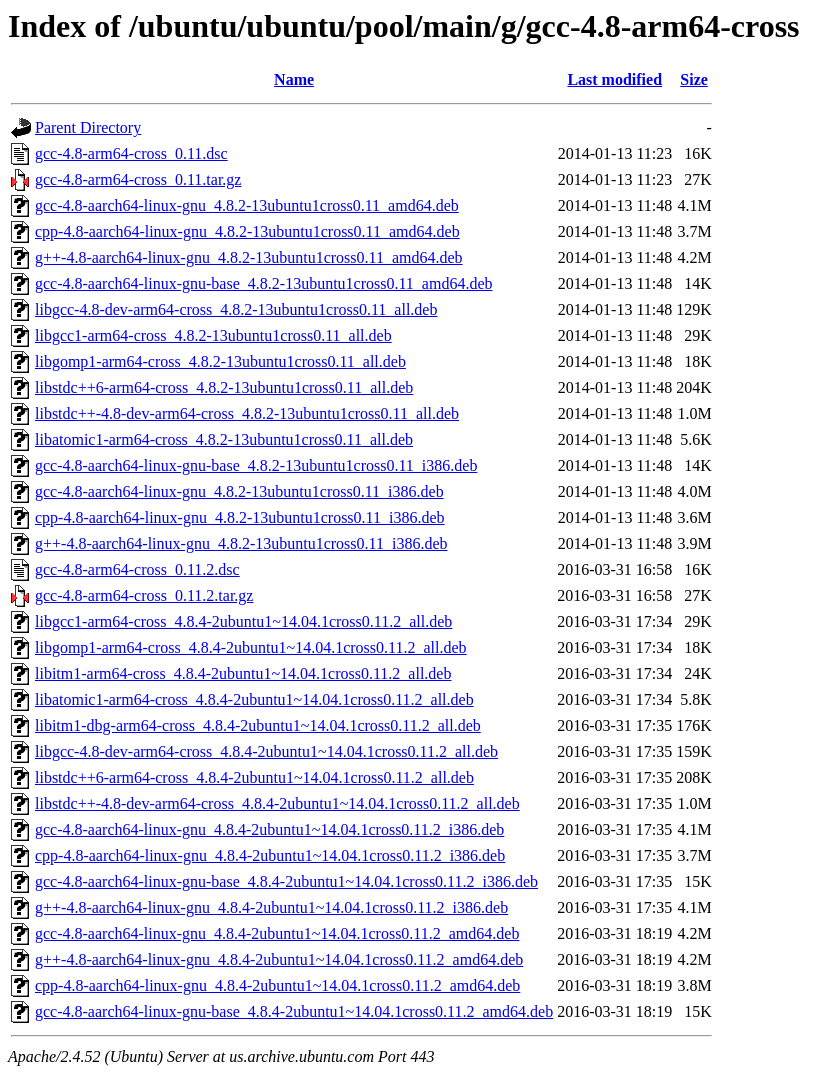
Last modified (614, 79)
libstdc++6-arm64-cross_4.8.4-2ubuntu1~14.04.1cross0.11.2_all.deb (254, 777)
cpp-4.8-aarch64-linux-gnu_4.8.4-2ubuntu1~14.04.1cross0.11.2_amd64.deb (277, 985)
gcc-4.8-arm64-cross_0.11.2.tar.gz (144, 595)
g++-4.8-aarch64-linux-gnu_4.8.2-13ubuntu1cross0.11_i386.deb (241, 543)
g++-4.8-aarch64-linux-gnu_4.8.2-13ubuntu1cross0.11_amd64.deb (249, 257)
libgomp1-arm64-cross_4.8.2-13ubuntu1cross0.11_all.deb (220, 361)
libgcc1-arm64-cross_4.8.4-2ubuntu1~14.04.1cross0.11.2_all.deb (243, 621)
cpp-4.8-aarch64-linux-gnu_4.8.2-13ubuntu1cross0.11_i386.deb (240, 517)
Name (294, 79)
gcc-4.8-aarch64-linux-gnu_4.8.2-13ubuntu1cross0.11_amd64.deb (247, 205)
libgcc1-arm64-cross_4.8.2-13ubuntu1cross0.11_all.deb (213, 335)
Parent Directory (88, 127)
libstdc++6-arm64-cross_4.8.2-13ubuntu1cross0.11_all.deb (224, 387)
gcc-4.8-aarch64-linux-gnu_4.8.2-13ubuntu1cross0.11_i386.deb (239, 491)
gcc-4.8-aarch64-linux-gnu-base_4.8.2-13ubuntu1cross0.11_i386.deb (256, 465)
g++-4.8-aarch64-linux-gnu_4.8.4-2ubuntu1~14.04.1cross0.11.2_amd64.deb (279, 959)
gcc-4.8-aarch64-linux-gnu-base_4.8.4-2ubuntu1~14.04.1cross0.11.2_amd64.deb (294, 1011)
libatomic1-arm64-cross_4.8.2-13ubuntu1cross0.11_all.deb (224, 439)
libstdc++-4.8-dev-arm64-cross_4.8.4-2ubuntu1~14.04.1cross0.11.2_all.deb (277, 803)
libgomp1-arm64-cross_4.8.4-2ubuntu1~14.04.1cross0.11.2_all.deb (251, 647)
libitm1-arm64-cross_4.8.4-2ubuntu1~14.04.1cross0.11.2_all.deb (243, 673)
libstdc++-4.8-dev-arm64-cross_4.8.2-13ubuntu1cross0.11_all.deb (247, 413)
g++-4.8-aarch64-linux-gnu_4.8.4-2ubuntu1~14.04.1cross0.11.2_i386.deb (271, 907)
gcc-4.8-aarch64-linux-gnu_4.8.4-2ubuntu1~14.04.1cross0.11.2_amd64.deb (277, 933)
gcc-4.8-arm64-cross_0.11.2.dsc (137, 569)
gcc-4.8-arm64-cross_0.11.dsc (131, 153)
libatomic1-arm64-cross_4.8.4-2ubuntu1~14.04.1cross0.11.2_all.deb (254, 699)
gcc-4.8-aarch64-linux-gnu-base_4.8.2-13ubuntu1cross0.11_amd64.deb (264, 283)
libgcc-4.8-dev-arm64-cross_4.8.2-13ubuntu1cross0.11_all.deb (236, 309)
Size (694, 79)
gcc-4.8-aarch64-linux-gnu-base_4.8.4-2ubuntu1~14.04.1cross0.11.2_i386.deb (286, 881)
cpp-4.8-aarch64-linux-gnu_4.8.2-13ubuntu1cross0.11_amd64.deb (247, 231)
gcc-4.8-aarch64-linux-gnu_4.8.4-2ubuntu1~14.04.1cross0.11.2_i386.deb (269, 829)
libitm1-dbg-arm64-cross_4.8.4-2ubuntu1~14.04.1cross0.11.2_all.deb (258, 725)
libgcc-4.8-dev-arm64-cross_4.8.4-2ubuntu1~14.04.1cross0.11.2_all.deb (266, 751)
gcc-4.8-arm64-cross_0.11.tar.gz (138, 179)
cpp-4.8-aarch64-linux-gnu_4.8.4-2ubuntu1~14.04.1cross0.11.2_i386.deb (270, 855)
